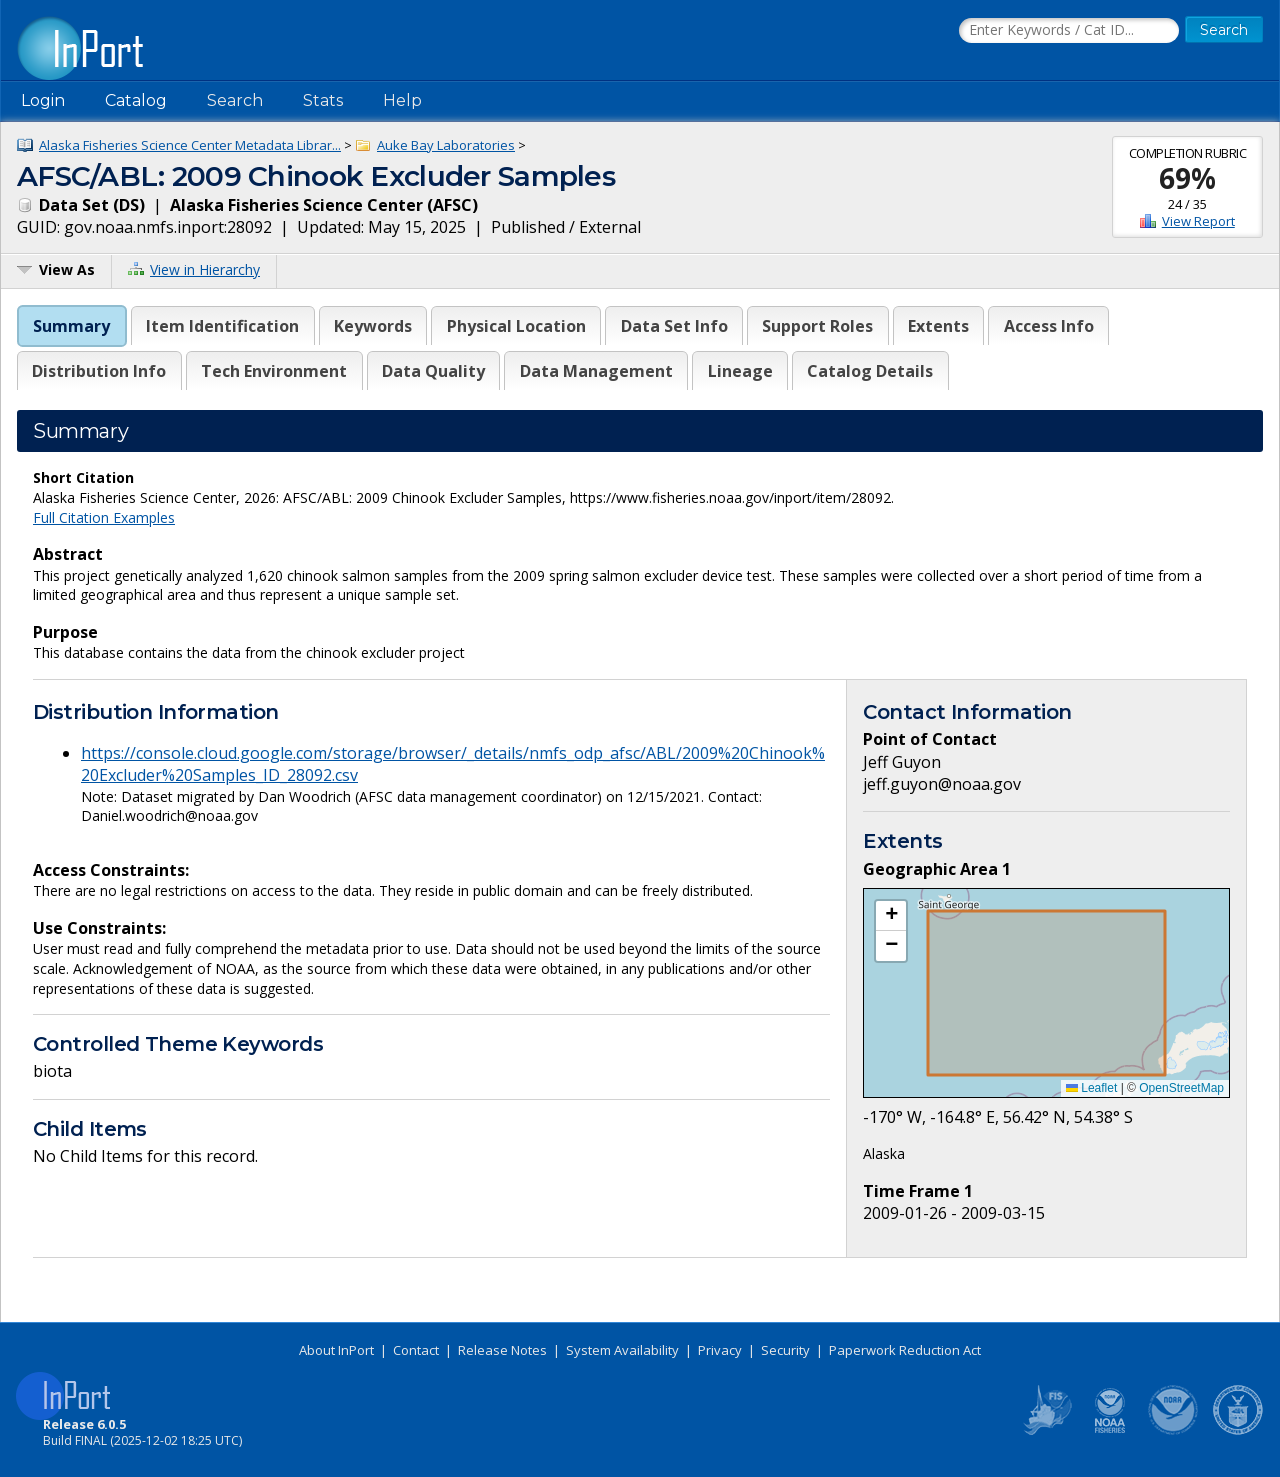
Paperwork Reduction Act (905, 1350)
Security (785, 1350)
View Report (1198, 221)
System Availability (622, 1350)
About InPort (336, 1350)
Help (402, 100)
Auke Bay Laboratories (446, 145)
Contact (416, 1350)
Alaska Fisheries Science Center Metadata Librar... (190, 145)
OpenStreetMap (1181, 1088)
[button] (891, 916)
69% (1187, 178)
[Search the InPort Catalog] (1069, 31)
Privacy (720, 1350)
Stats (323, 100)
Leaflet (1091, 1088)
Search (235, 100)
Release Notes (502, 1350)
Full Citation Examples (104, 517)
